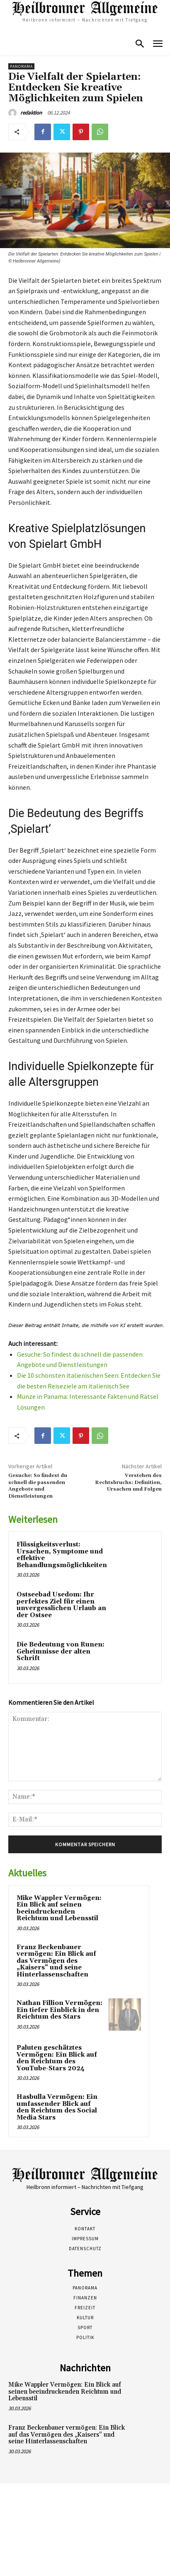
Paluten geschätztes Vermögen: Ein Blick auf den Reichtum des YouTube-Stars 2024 (57, 2058)
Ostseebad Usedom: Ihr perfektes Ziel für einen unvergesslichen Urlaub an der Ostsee (61, 1605)
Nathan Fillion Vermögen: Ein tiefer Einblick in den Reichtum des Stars (59, 2010)
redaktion (31, 112)
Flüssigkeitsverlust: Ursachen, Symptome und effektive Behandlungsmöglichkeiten (62, 1555)
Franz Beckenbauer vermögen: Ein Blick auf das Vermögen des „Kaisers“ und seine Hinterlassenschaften (56, 1961)
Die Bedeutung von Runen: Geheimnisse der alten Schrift (60, 1651)
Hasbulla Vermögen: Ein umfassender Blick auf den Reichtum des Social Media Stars (57, 2107)
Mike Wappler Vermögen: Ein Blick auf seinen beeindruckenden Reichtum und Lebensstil (59, 1908)
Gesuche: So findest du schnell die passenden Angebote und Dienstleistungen (37, 1485)
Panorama (21, 66)
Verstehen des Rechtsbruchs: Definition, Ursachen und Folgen (128, 1482)
